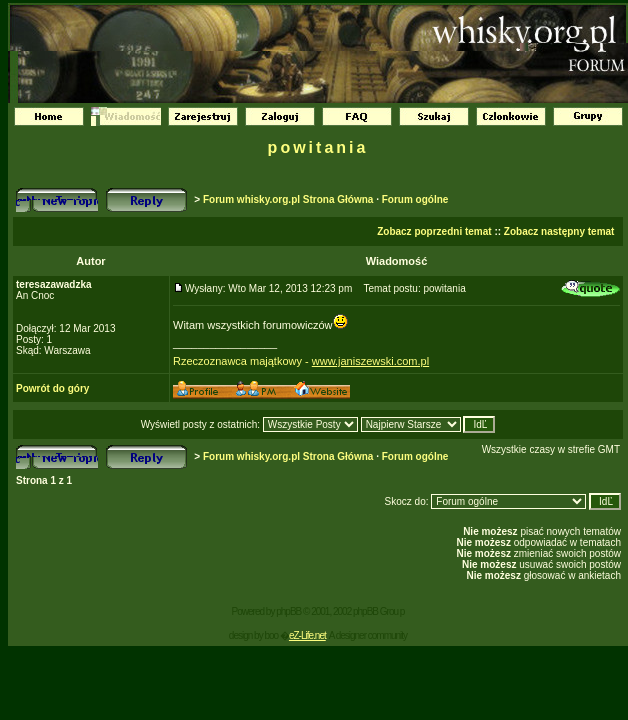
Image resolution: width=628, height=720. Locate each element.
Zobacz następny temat (559, 231)
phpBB (288, 611)
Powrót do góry (52, 388)
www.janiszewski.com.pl (370, 361)
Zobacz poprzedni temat (434, 231)
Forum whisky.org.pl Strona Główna (288, 199)
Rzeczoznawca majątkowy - (242, 361)
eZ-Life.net (307, 635)
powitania (318, 147)
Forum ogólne (415, 199)
